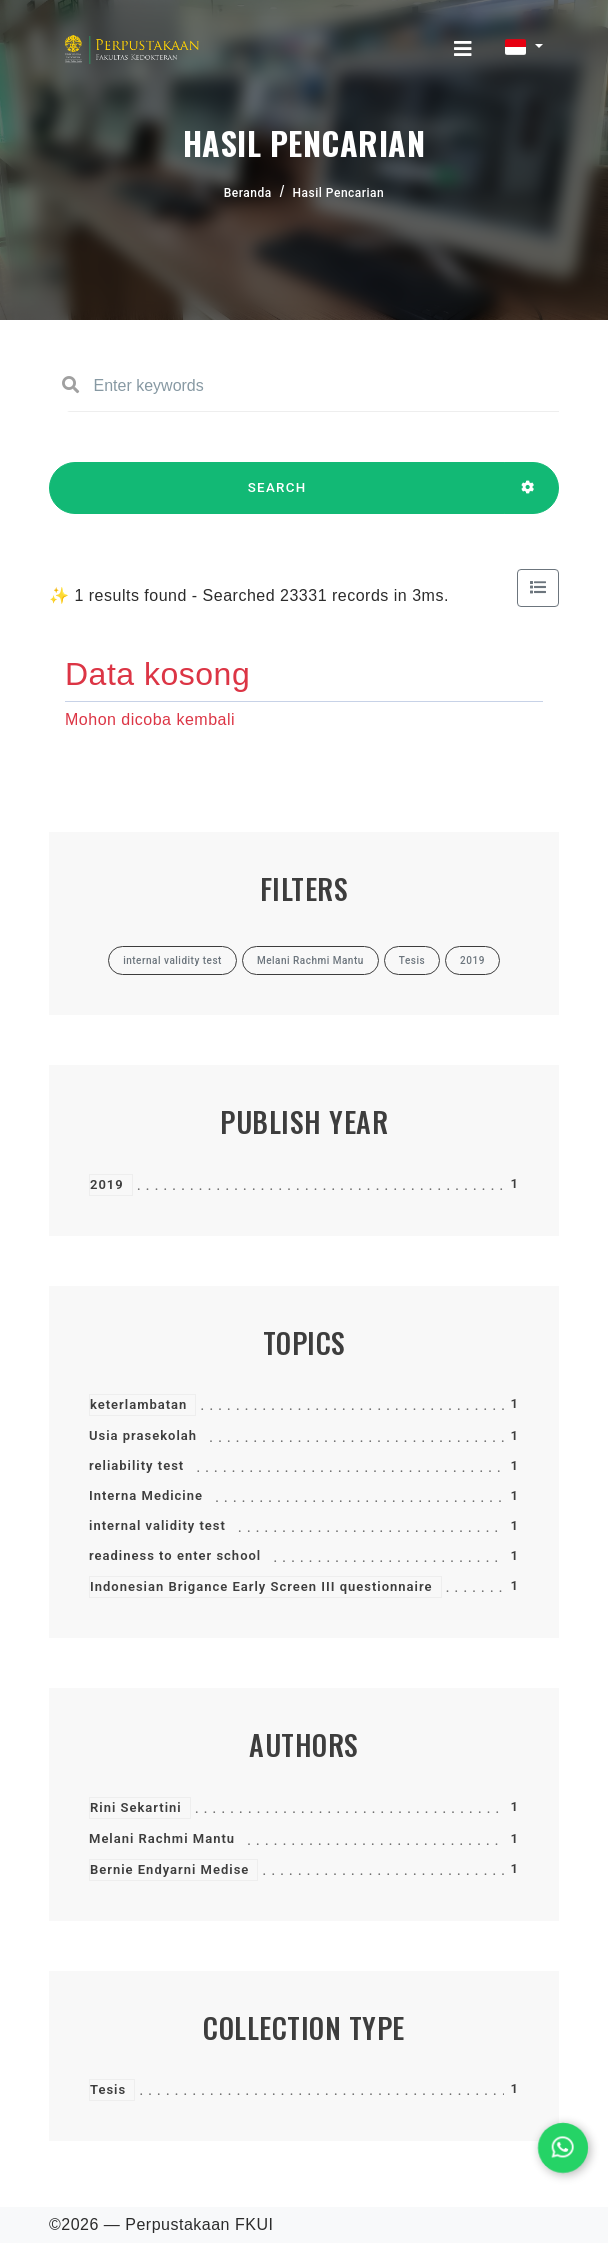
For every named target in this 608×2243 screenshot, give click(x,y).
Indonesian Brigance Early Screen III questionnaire (261, 1586)
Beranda (248, 193)
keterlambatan (138, 1404)
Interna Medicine (146, 1495)
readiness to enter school (175, 1555)
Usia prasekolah (143, 1435)
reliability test (136, 1465)
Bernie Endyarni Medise (169, 1869)
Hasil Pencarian (339, 193)
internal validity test (157, 1525)
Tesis (108, 2089)
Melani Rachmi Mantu (162, 1838)
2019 (107, 1184)
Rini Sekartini (136, 1807)
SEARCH (277, 497)
